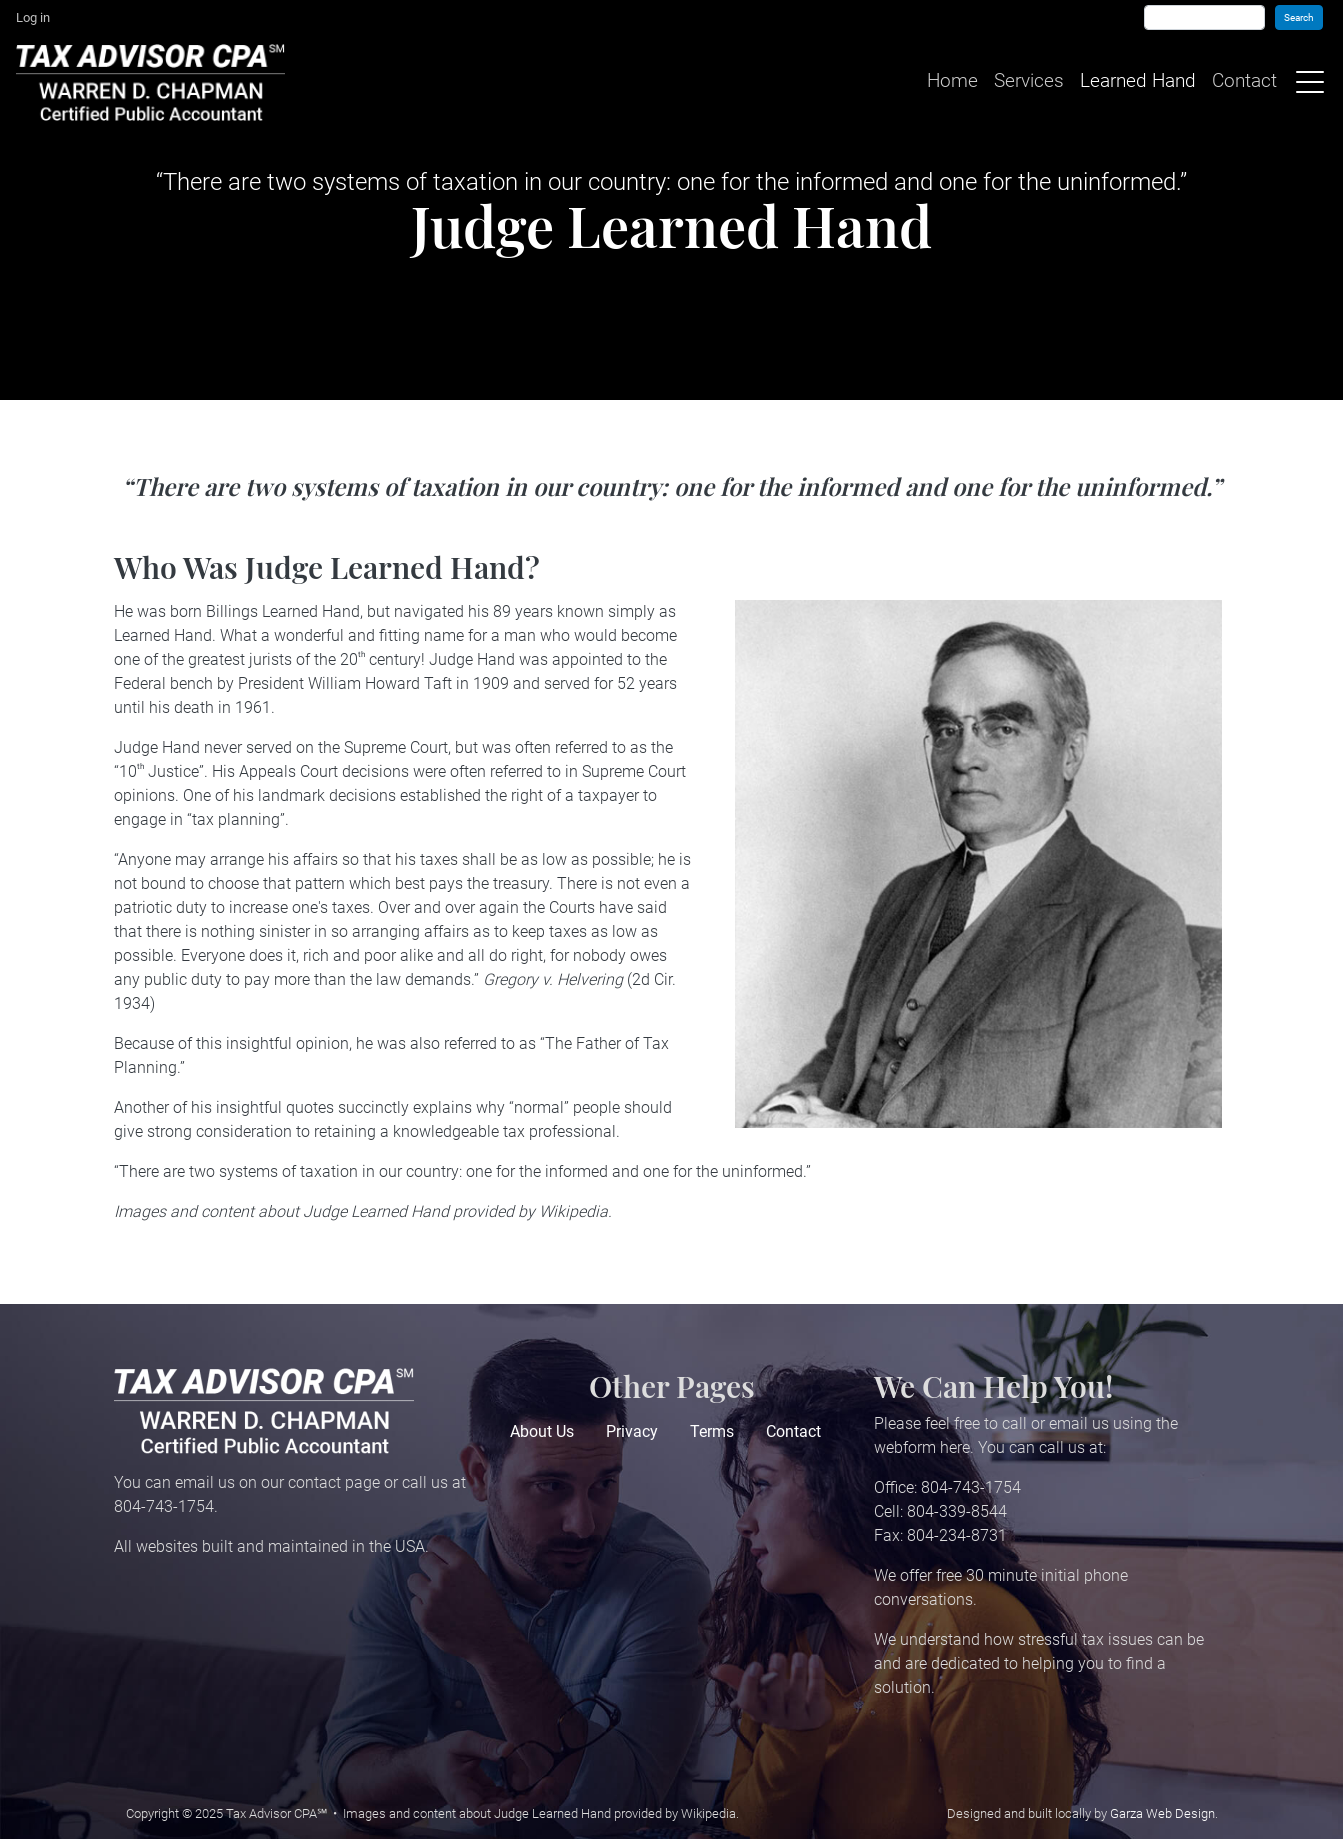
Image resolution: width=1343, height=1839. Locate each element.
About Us (542, 1431)
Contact (1242, 81)
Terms (712, 1431)
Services (1027, 81)
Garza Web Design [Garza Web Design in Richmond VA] (1162, 1813)
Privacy (632, 1431)
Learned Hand (1136, 81)
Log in (33, 17)
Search (1299, 17)
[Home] (154, 82)
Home (950, 81)
